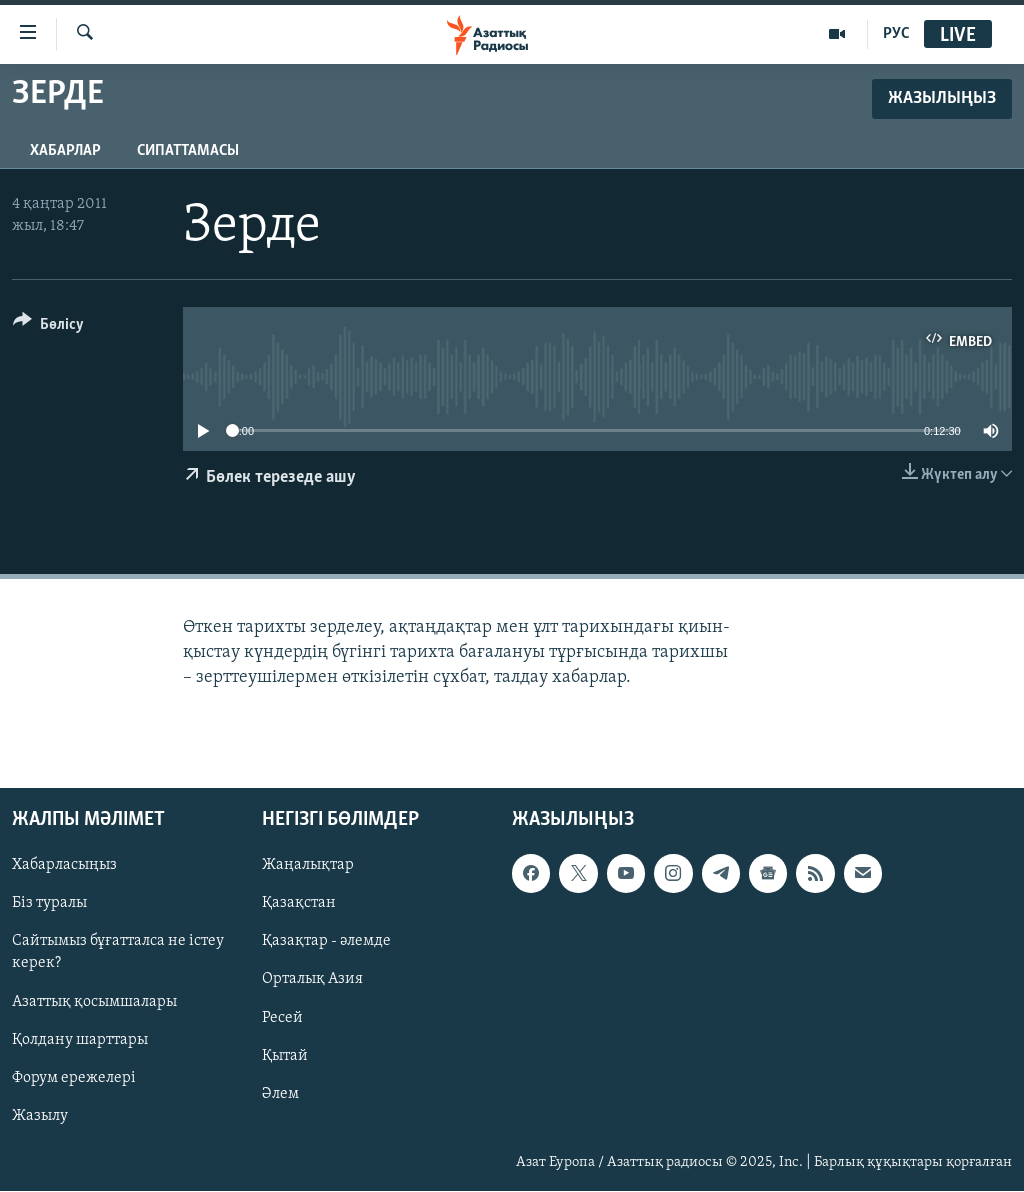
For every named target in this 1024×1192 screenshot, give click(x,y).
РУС (896, 34)
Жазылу (40, 1116)
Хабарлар (65, 151)
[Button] (48, 327)
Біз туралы (49, 904)
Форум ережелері (74, 1078)
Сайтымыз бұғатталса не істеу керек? (118, 953)
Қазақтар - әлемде (326, 942)
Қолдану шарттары (80, 1040)
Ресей (282, 1018)
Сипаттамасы (188, 151)
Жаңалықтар (308, 866)
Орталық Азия (312, 980)
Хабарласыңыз (64, 866)
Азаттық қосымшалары (94, 1002)
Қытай (285, 1056)
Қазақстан (299, 904)
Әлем (280, 1094)
